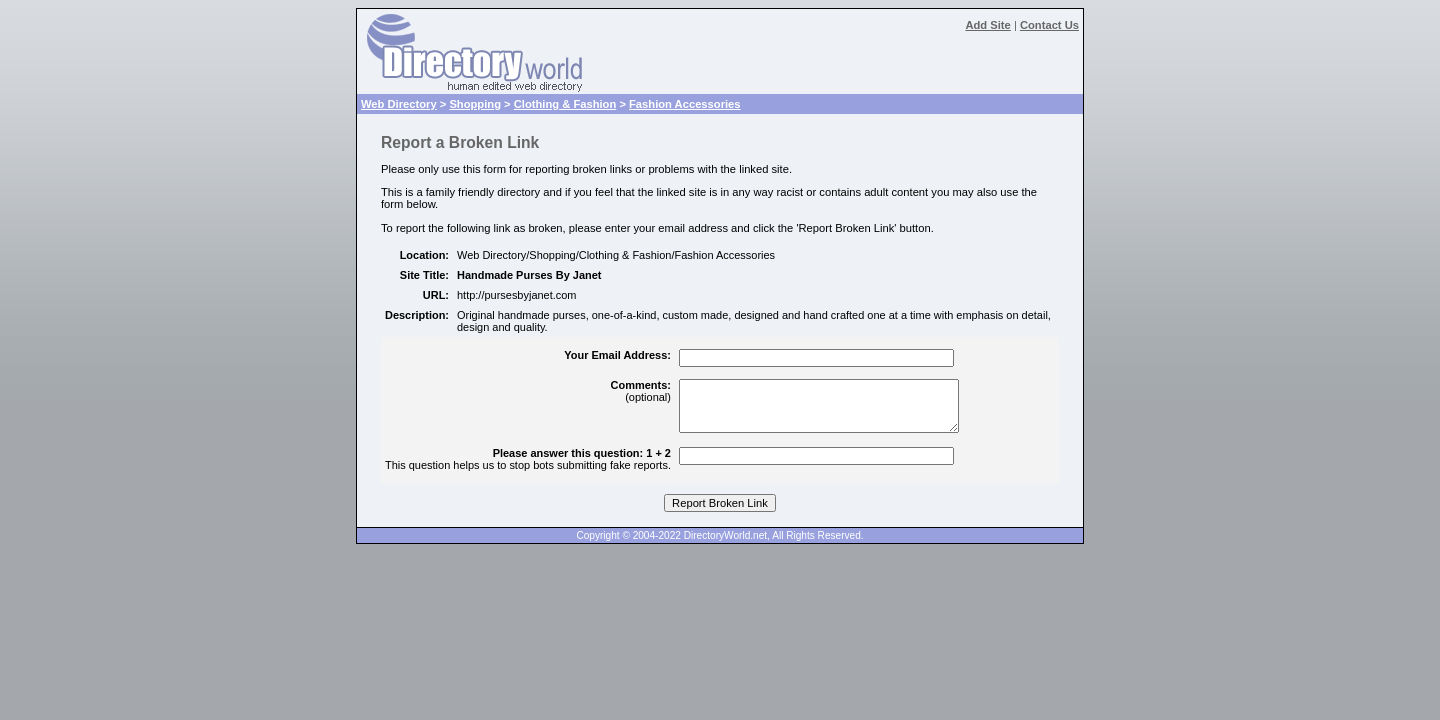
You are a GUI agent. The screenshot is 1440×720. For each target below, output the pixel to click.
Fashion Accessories (685, 104)
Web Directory (399, 104)
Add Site (987, 25)
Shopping (475, 104)
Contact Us (1049, 25)
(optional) (641, 391)
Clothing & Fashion (565, 104)
